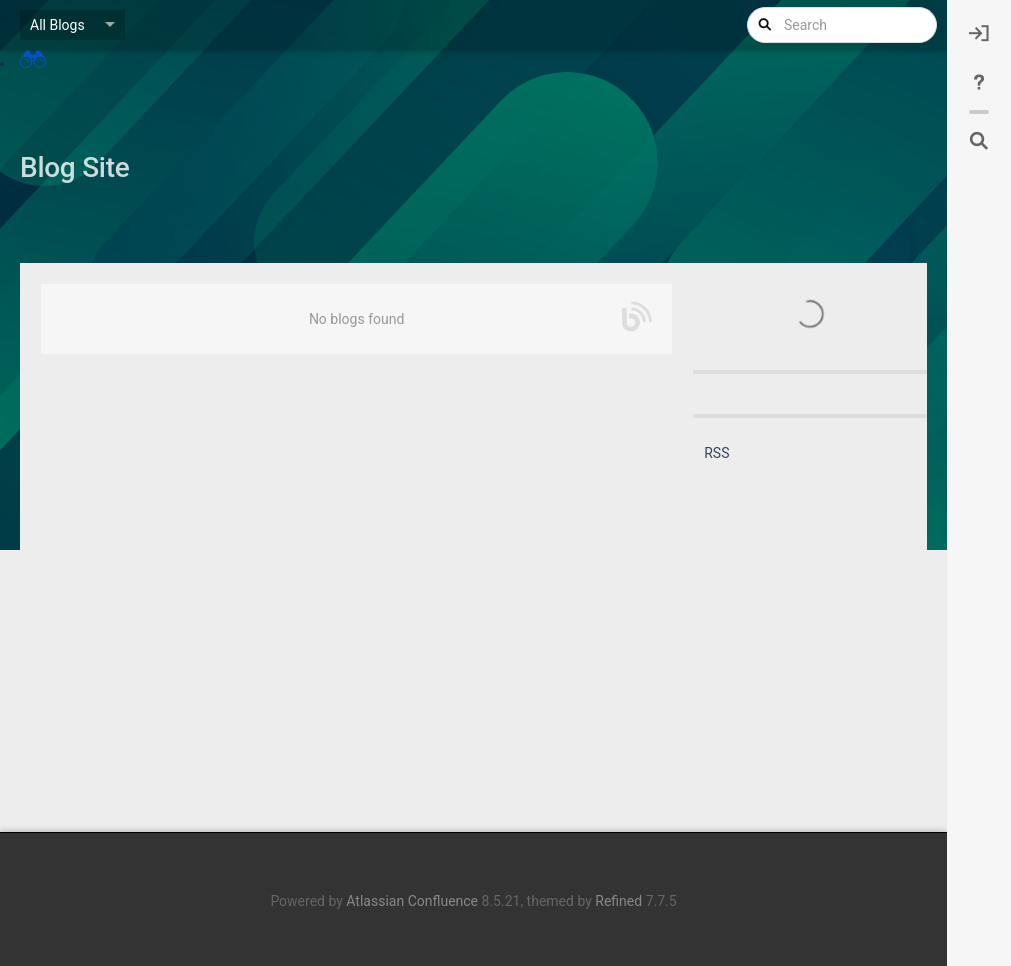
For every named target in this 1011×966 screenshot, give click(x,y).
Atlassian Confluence (412, 901)
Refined (618, 901)
